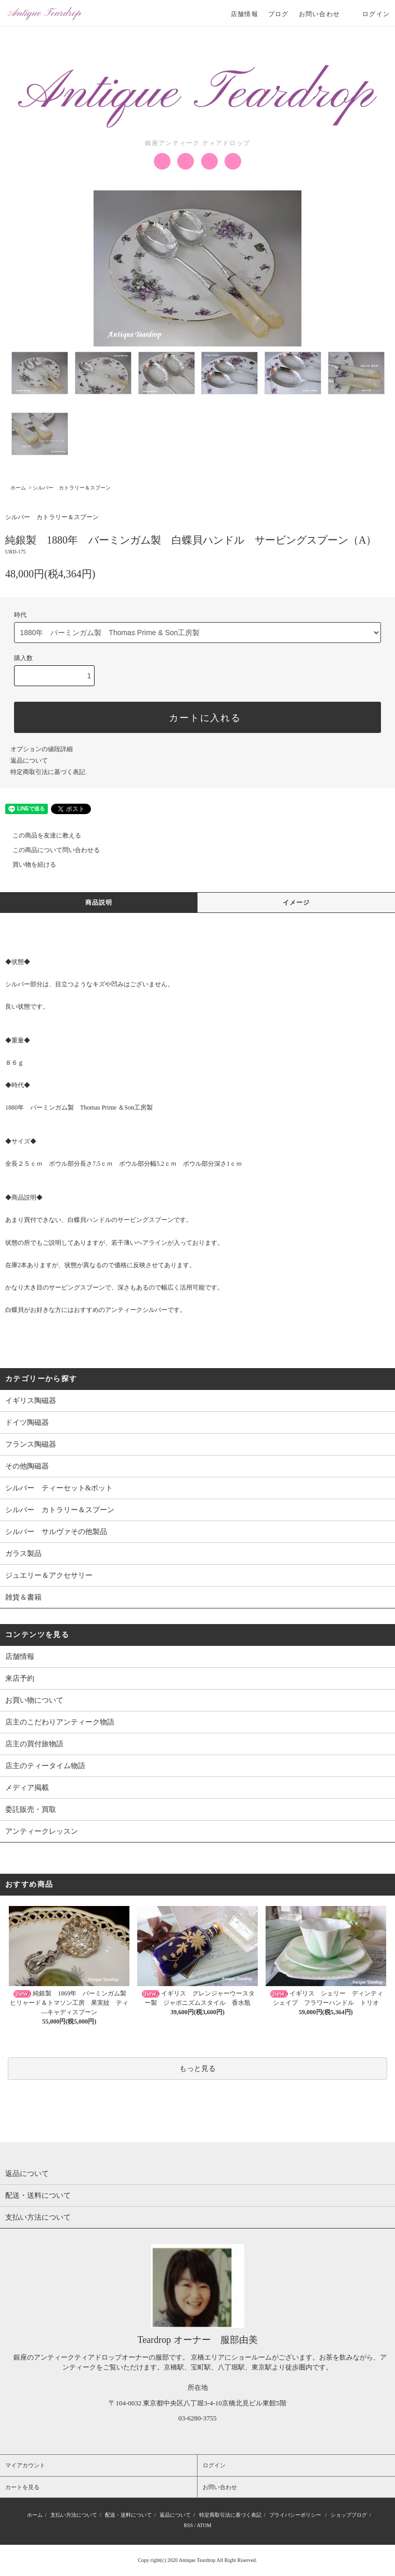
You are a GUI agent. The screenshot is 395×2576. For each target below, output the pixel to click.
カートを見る (22, 2487)
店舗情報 (244, 14)
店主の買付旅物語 (34, 1744)
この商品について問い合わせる (50, 850)
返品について (29, 760)
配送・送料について (128, 2515)
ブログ (278, 14)
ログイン (370, 14)
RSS (188, 2525)
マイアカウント (25, 2465)
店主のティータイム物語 (45, 1766)
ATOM (203, 2525)
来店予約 (19, 1678)
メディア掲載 (27, 1788)
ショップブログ (349, 2515)
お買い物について (34, 1700)
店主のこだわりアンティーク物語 (59, 1722)
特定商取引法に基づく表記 (47, 772)
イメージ (296, 902)
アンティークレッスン (41, 1831)
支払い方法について (73, 2515)
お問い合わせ (319, 14)
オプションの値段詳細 (41, 749)
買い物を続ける (28, 864)
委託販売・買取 (30, 1809)
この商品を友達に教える (40, 835)
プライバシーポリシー (295, 2515)
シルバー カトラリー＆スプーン (72, 488)
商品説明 (99, 902)
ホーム (18, 488)
